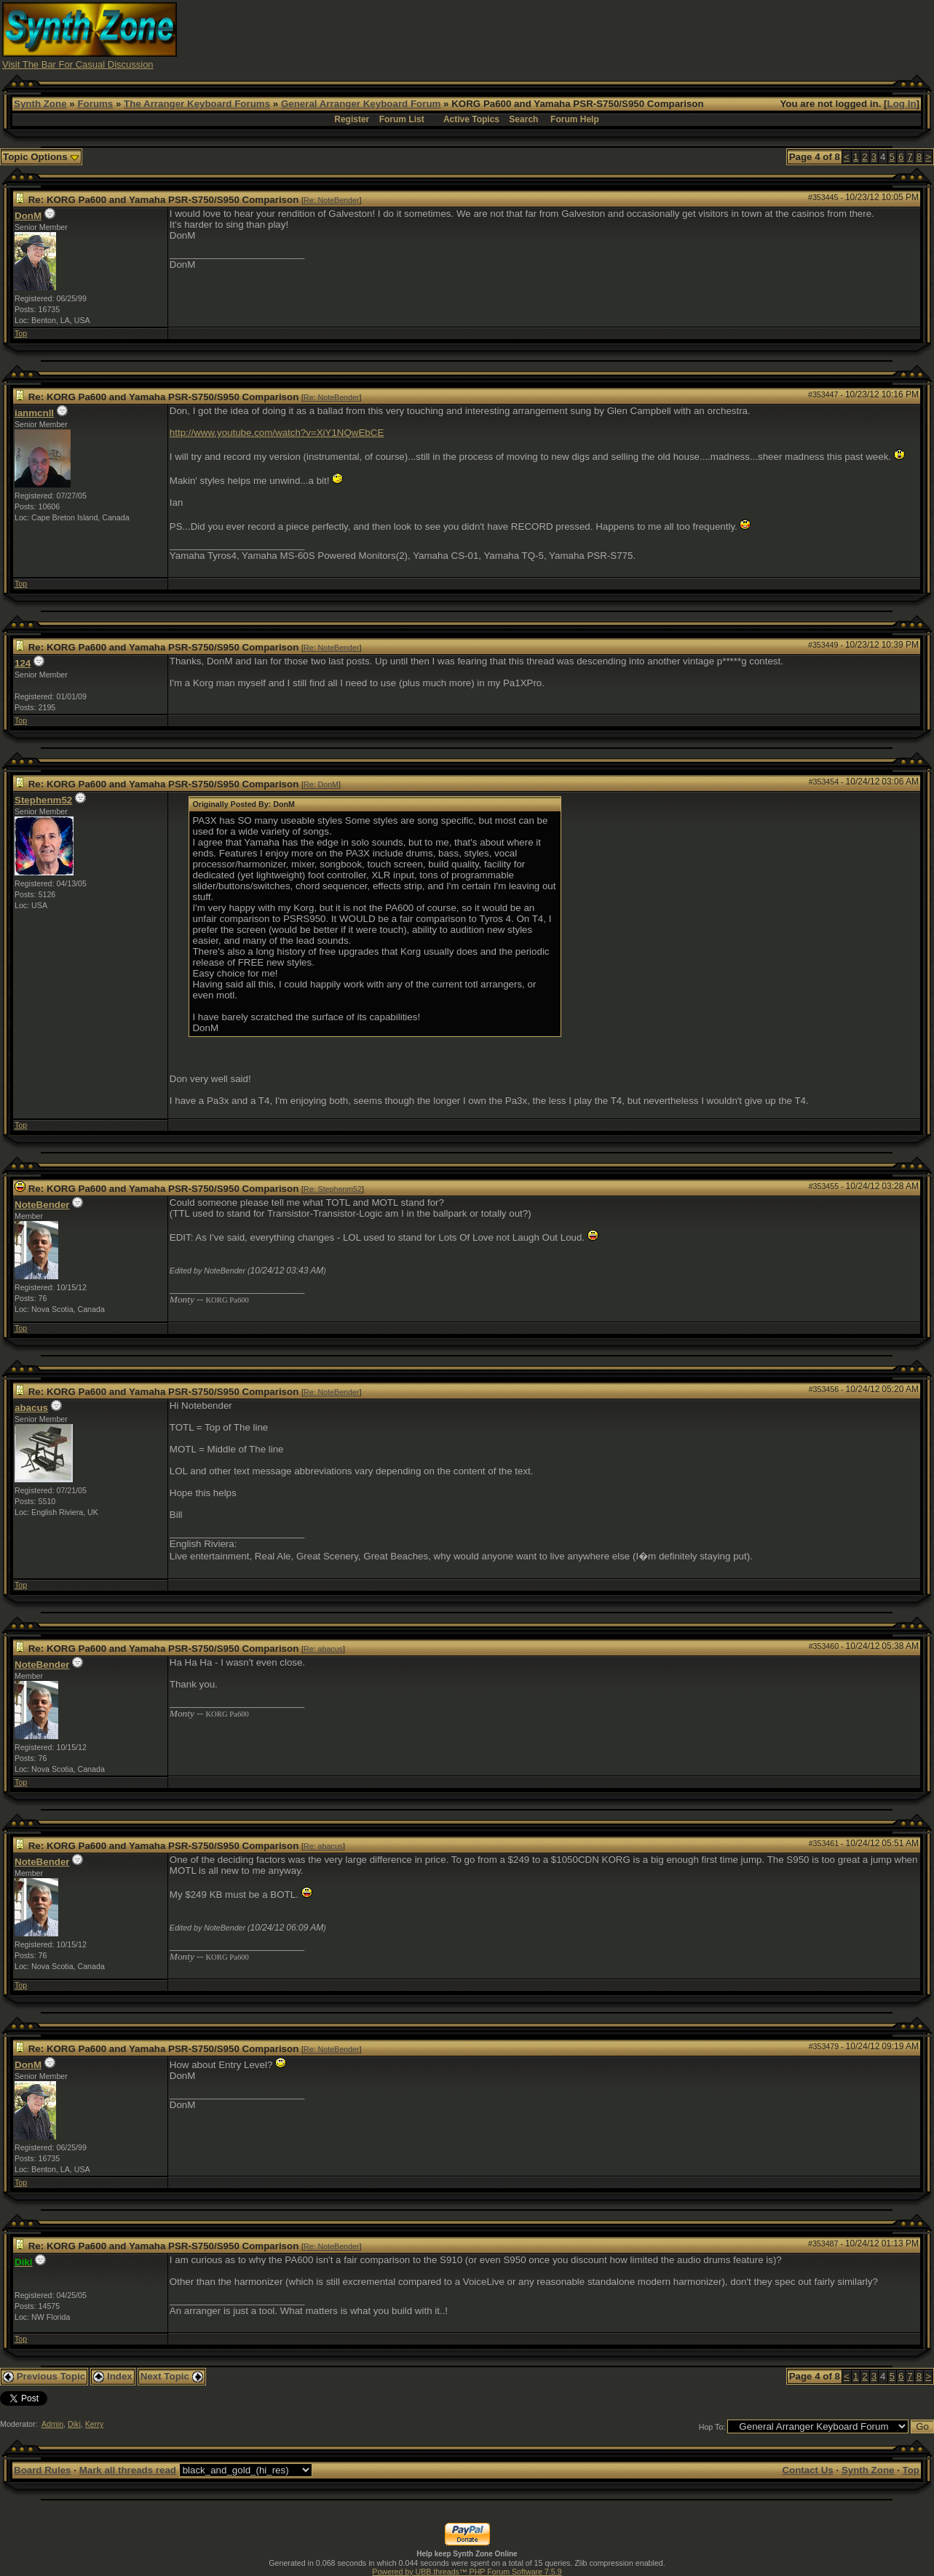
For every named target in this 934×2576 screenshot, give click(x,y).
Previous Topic (44, 2376)
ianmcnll (34, 413)
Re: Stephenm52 (333, 1189)
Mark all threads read (127, 2470)
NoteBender (42, 1204)
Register (351, 119)
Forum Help (574, 119)
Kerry (94, 2424)
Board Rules (42, 2470)
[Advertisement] (667, 35)
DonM (28, 215)
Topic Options (41, 156)
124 (23, 663)
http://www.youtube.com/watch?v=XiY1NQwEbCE (277, 432)
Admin (52, 2424)
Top (21, 333)
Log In (902, 103)
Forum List (401, 119)
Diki (74, 2424)
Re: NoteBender (331, 200)
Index (112, 2376)
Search (523, 119)
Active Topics (471, 119)
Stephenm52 (43, 800)
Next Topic (172, 2376)
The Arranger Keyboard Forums (197, 103)
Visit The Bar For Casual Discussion (78, 64)
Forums (95, 103)
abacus (31, 1407)
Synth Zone (40, 103)
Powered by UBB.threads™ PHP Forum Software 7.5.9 (466, 2571)
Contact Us (807, 2470)
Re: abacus (323, 1649)
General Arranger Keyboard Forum (360, 103)
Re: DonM (321, 784)
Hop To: (712, 2426)
